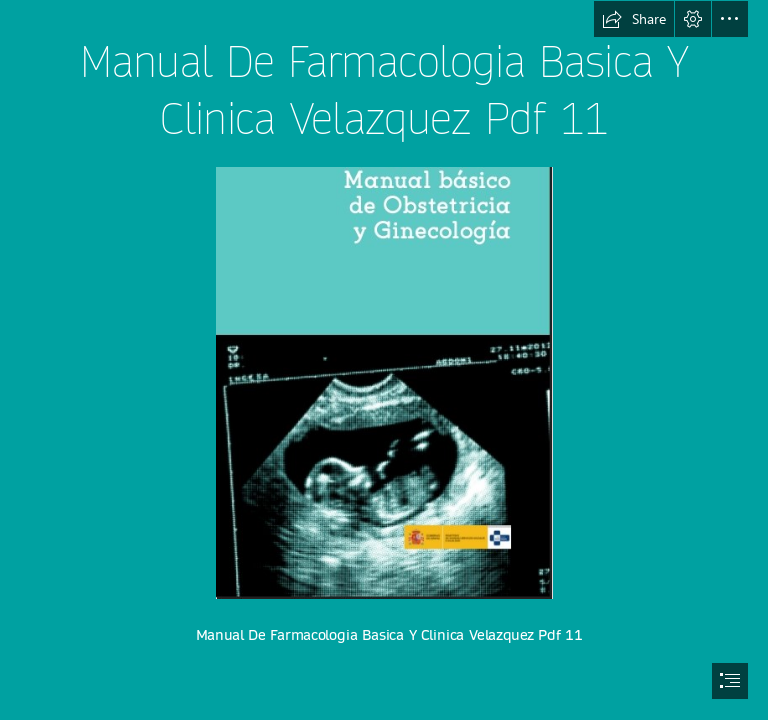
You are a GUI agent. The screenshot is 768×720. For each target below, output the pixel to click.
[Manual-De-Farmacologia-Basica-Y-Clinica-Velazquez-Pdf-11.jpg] (383, 382)
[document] (384, 360)
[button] (634, 19)
